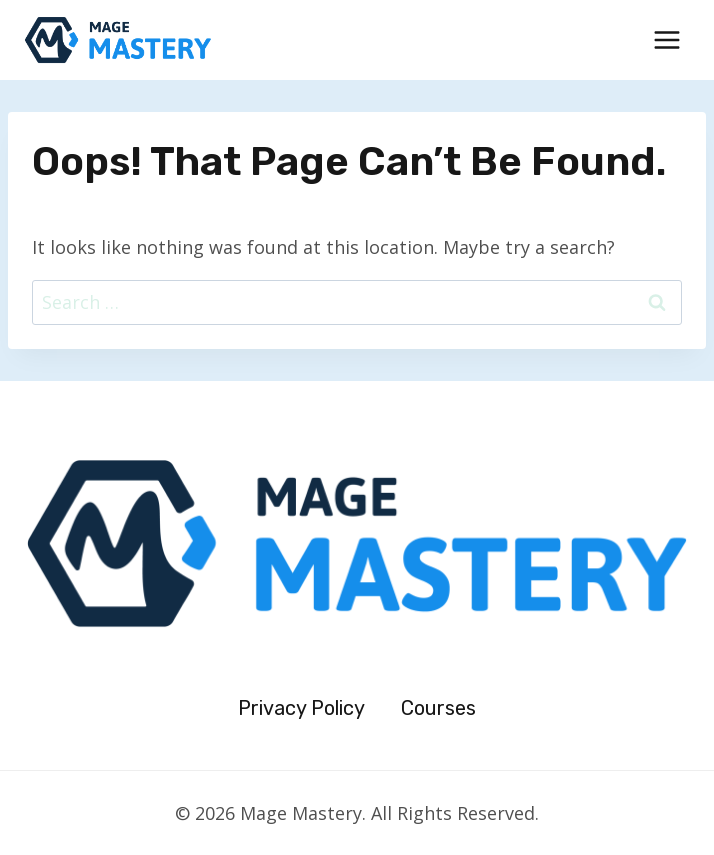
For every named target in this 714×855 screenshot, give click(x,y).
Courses (438, 708)
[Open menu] (666, 39)
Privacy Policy (301, 708)
